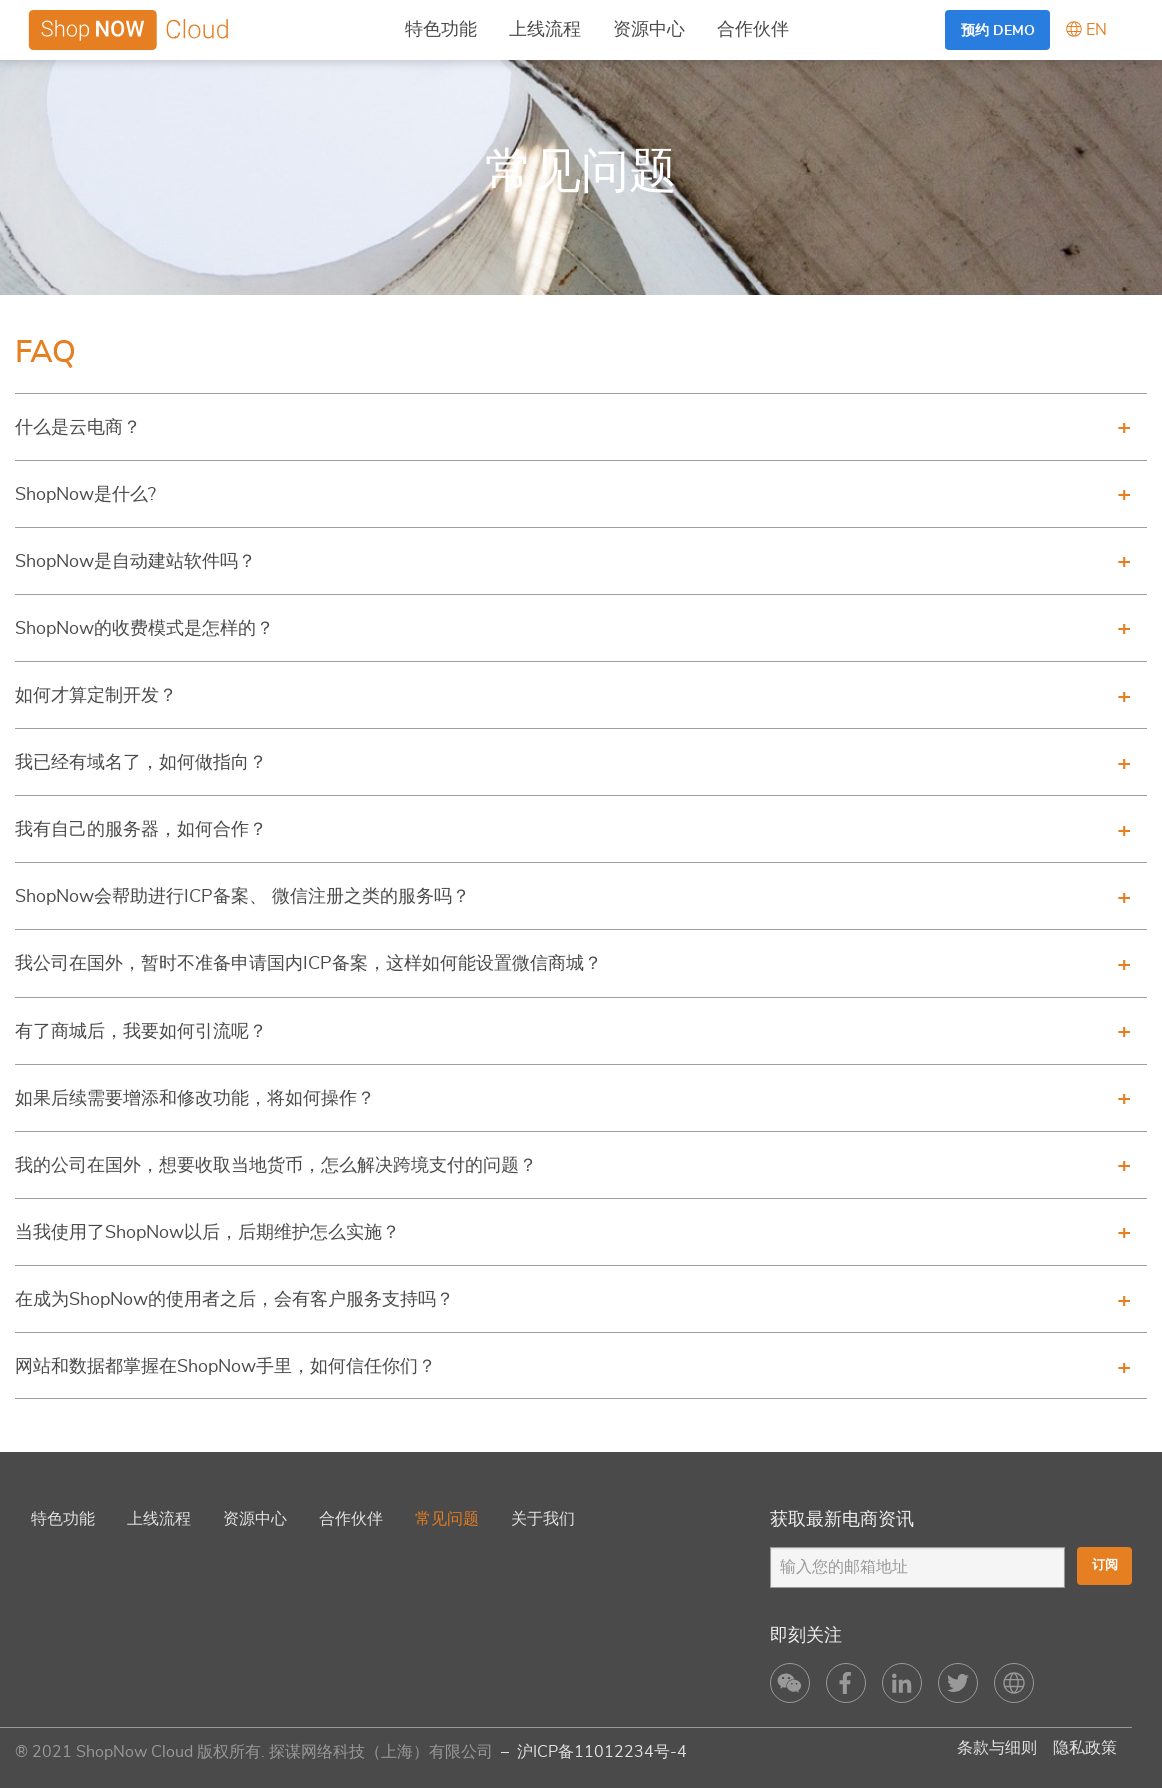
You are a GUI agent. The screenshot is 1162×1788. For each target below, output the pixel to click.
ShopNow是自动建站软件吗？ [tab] (135, 562)
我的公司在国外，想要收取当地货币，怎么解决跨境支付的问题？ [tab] (276, 1166)
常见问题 (447, 1519)
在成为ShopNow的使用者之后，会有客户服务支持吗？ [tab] (234, 1300)
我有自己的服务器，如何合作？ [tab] (141, 830)
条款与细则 (997, 1748)
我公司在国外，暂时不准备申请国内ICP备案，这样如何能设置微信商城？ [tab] (308, 964)
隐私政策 (1085, 1748)
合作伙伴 (753, 30)
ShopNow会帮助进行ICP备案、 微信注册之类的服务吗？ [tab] (242, 897)
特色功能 (441, 30)
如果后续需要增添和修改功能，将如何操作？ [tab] (195, 1099)
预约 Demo (998, 30)
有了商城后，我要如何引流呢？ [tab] (141, 1032)
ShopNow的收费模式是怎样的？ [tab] (144, 629)
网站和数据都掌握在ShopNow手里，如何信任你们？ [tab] (225, 1367)
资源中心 (649, 30)
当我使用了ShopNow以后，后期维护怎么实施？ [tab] (207, 1233)
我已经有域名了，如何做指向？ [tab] (141, 763)
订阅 (1103, 1566)
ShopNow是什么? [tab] (85, 495)
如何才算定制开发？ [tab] (96, 696)
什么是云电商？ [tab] (78, 428)
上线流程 (545, 30)
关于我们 (543, 1519)
